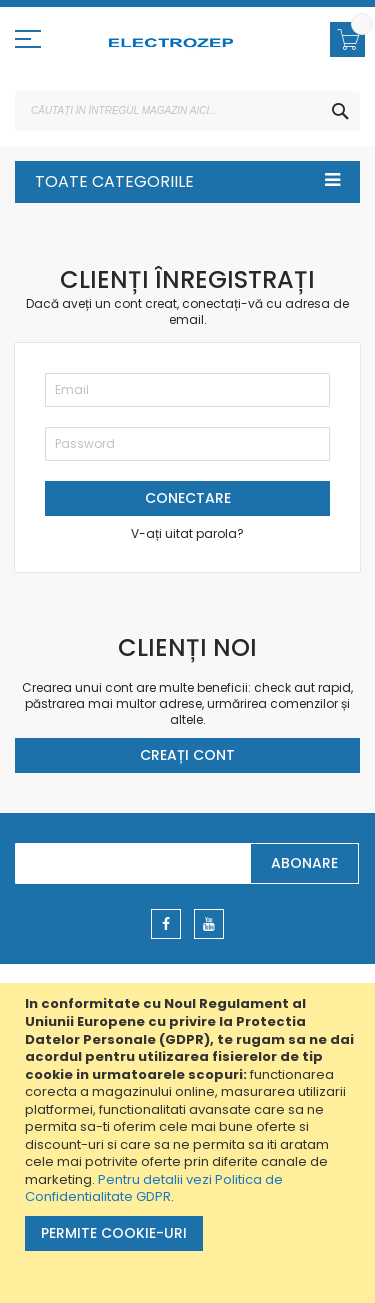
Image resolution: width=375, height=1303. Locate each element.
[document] (190, 1143)
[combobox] (187, 111)
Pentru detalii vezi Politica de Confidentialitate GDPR (154, 1188)
